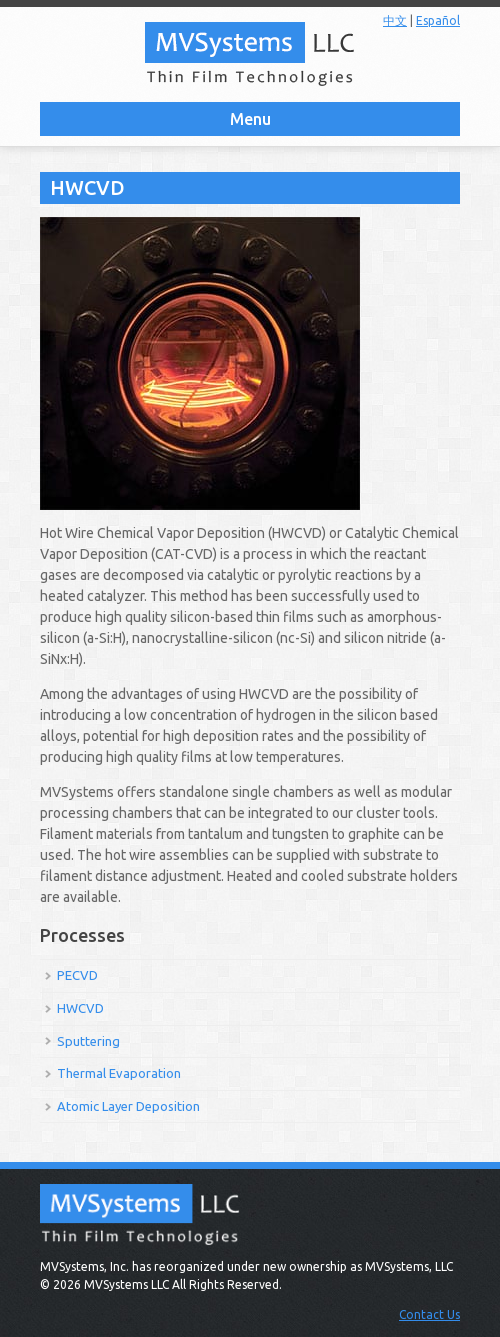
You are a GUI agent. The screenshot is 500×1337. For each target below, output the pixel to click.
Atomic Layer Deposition (128, 1106)
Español (438, 20)
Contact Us (429, 1314)
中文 (395, 20)
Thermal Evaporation (119, 1073)
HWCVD (80, 1008)
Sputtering (88, 1041)
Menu (250, 119)
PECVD (77, 975)
